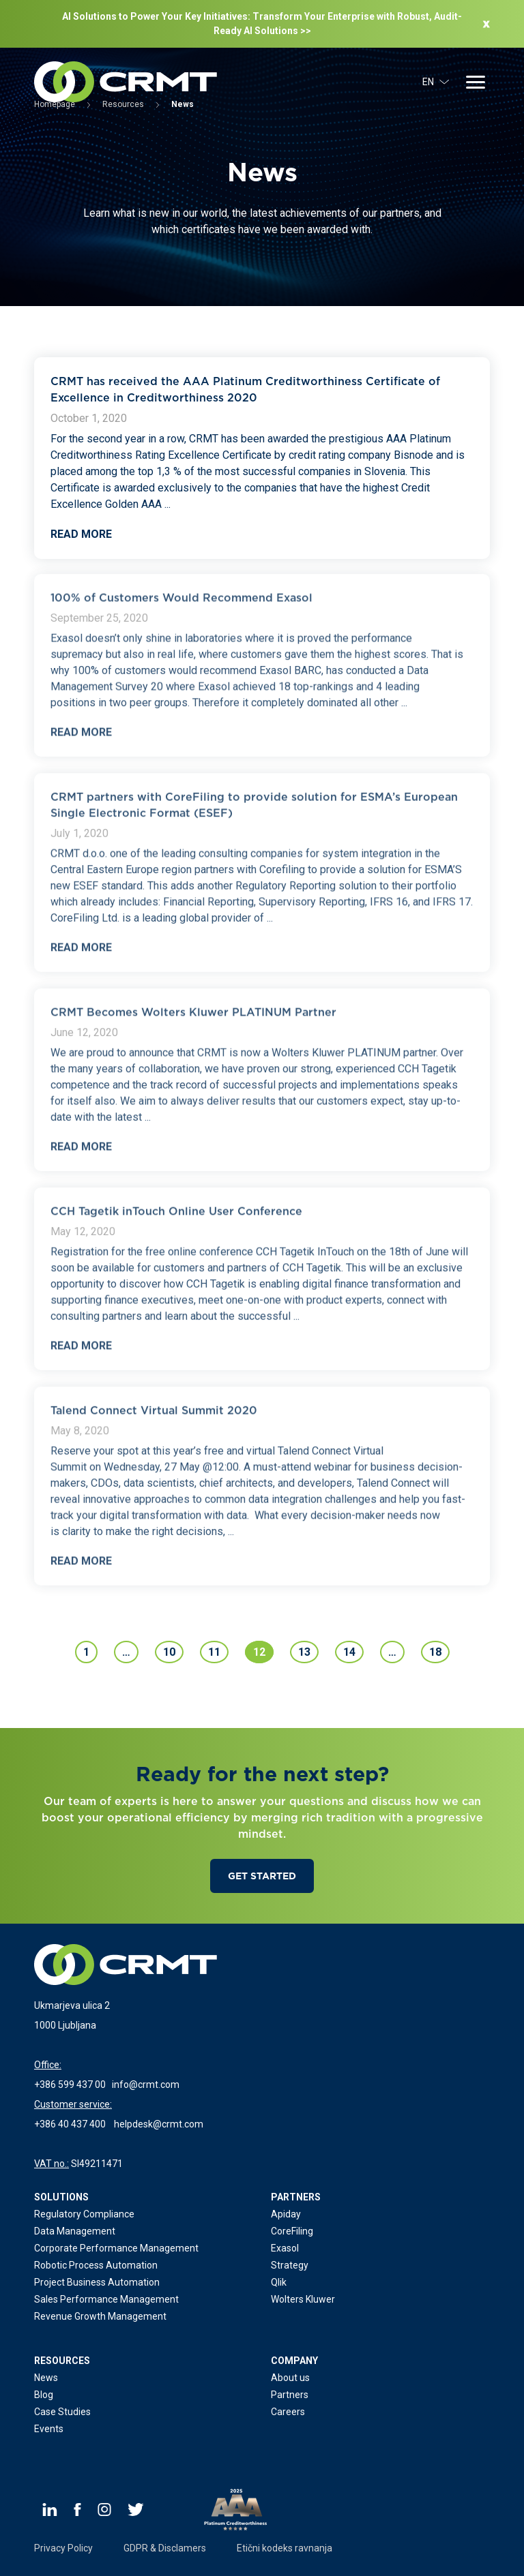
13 (304, 1652)
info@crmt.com (145, 2084)
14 (349, 1652)
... (167, 504)
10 (169, 1652)
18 (435, 1652)
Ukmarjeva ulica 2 (72, 2005)
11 (214, 1652)
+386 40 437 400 (70, 2124)
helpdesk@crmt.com (158, 2124)
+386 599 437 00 (70, 2084)
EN (436, 81)
